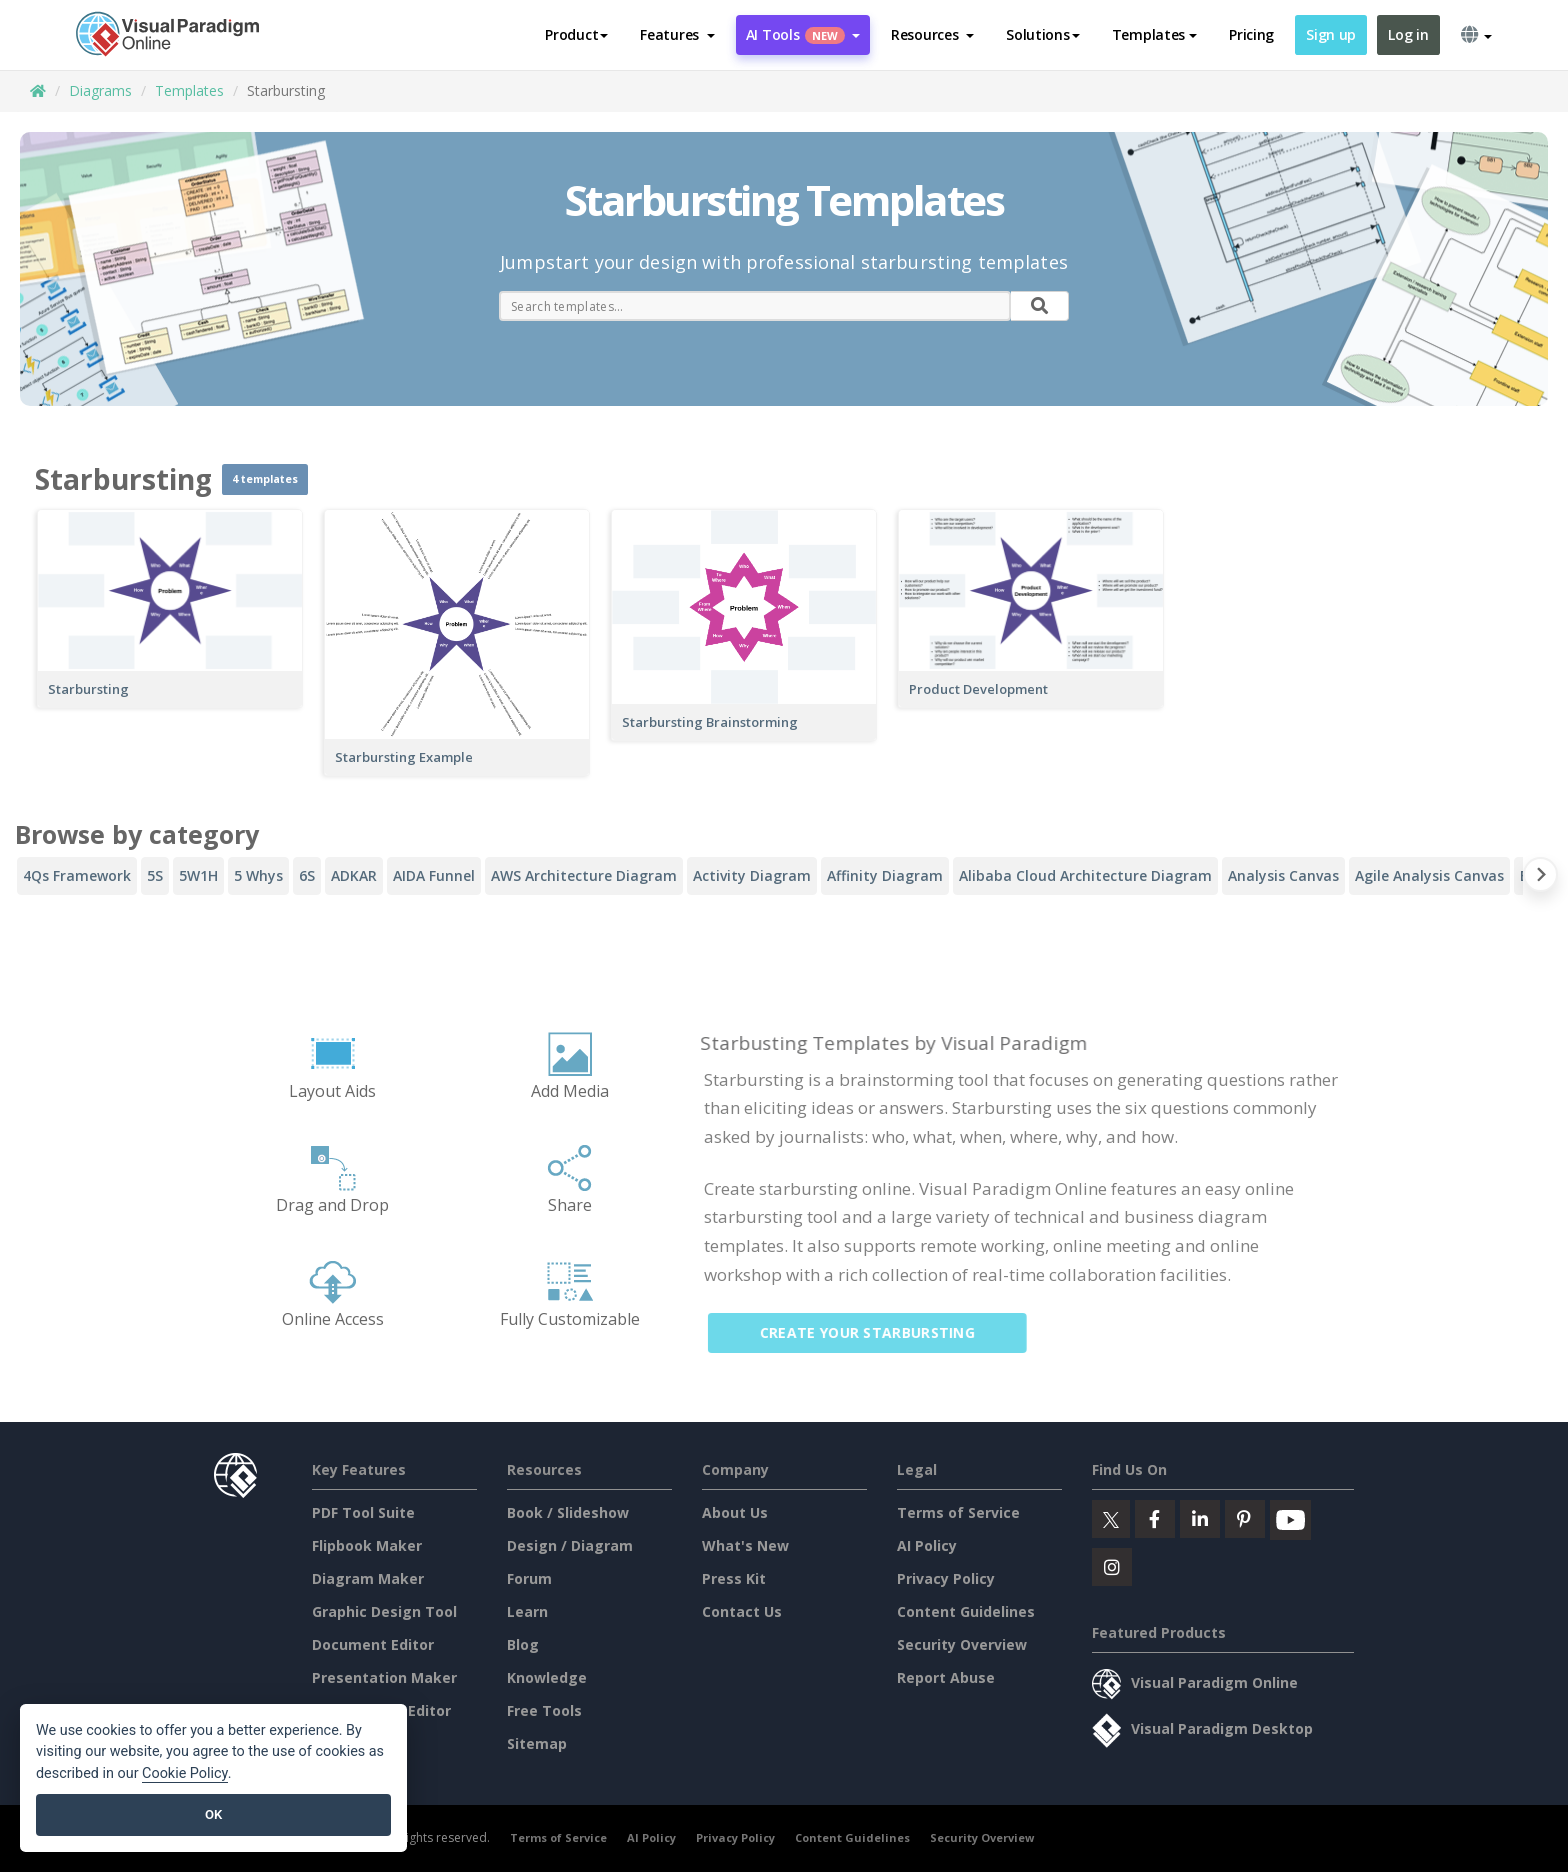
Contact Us (742, 1611)
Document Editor (373, 1644)
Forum (529, 1578)
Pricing (1251, 34)
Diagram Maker (368, 1578)
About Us (735, 1512)
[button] (677, 35)
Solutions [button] (1042, 34)
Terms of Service (958, 1512)
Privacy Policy (946, 1578)
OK (213, 1814)
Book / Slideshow (568, 1512)
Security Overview (962, 1644)
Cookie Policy (185, 1773)
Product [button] (576, 34)
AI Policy (927, 1545)
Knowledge (547, 1677)
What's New (745, 1545)
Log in (1408, 34)
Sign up (1331, 34)
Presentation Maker (384, 1677)
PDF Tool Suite (363, 1512)
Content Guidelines (966, 1611)
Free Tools (544, 1710)
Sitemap (537, 1743)
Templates (189, 90)
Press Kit (734, 1578)
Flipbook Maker (367, 1545)
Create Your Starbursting (878, 1332)
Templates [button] (1154, 34)
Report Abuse (946, 1677)
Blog (523, 1644)
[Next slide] (1540, 878)
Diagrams (100, 90)
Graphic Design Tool (384, 1611)
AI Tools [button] (803, 34)
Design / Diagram (570, 1545)
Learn (527, 1611)
